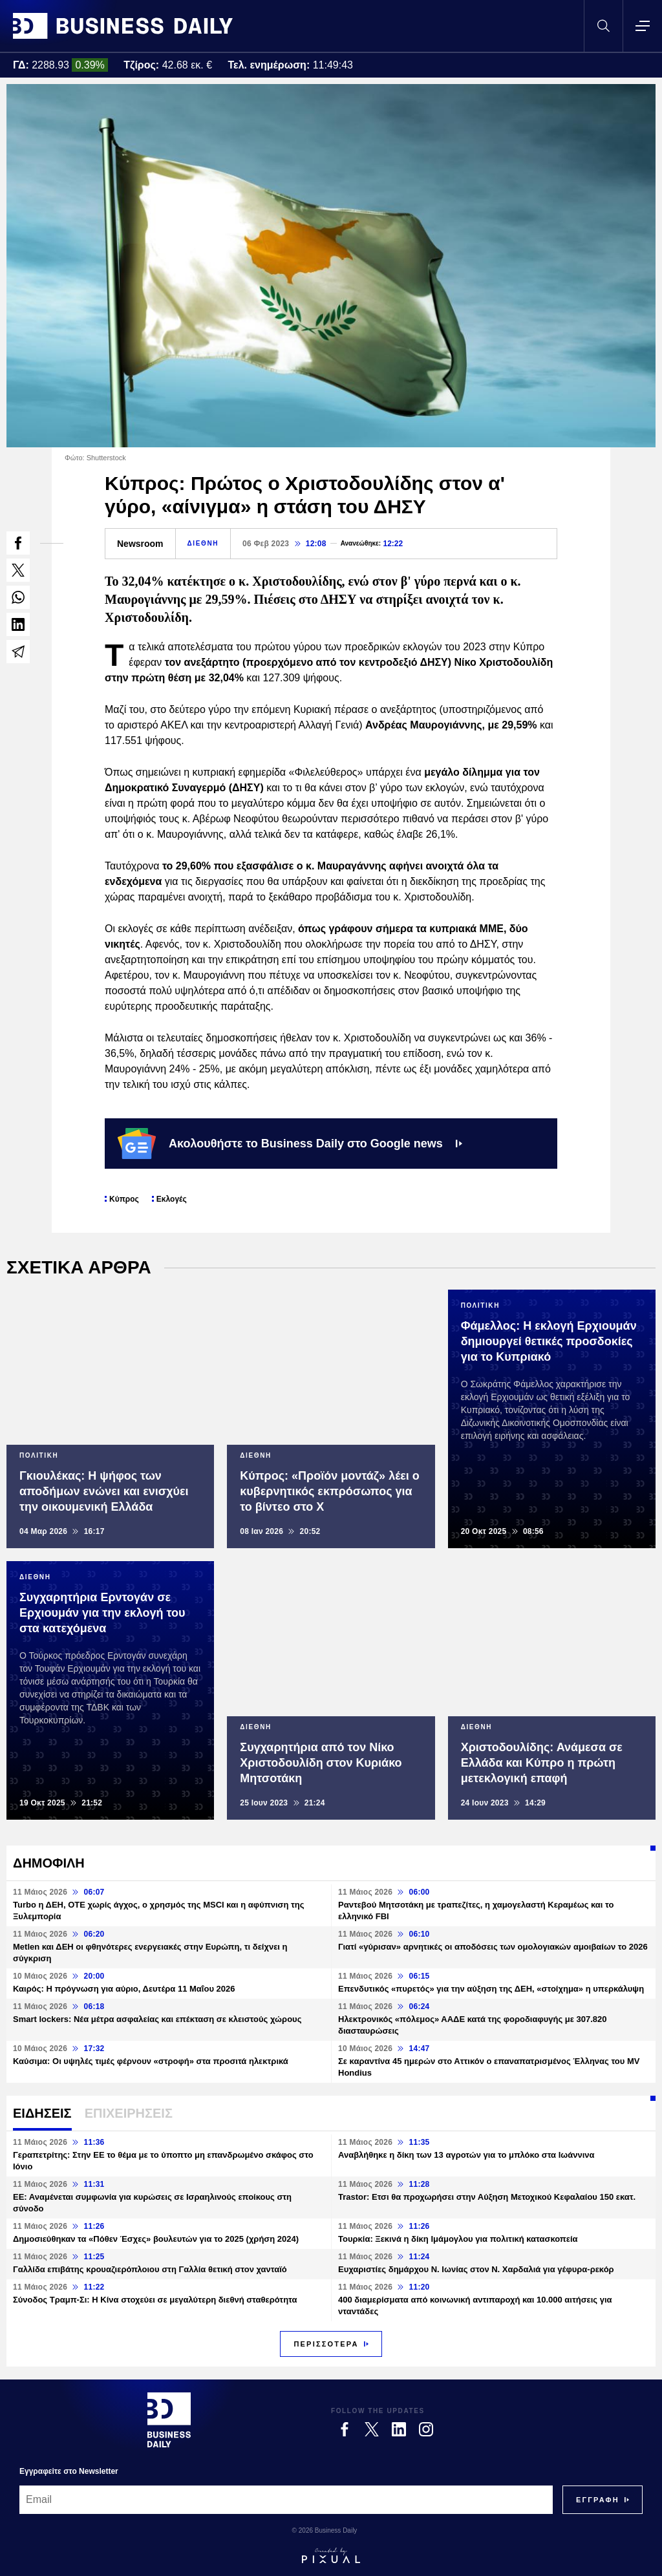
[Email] (286, 2500)
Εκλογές (171, 1199)
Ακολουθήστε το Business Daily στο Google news (290, 1143)
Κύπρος (124, 1199)
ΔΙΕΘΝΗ (203, 543)
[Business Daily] (169, 2419)
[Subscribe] (597, 2499)
